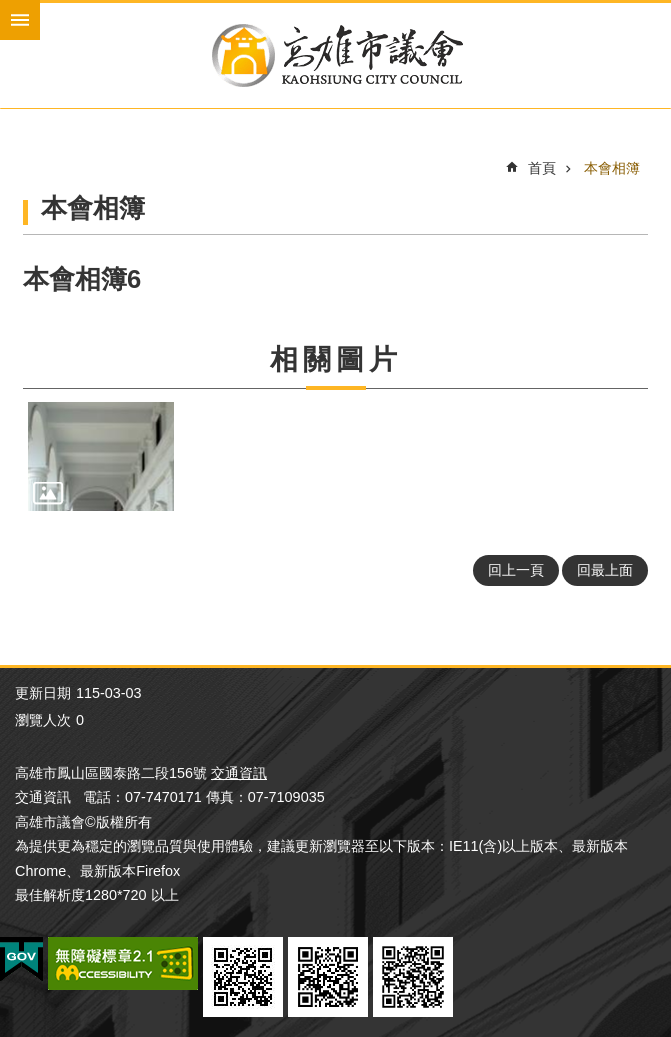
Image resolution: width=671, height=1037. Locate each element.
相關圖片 (336, 359)
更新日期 (43, 693)
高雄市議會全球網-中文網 (335, 55)
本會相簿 (612, 168)
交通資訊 (239, 773)
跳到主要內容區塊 (10, 10)
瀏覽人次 (43, 720)
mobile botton (20, 20)
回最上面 (605, 570)
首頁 (542, 168)
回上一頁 (516, 570)
